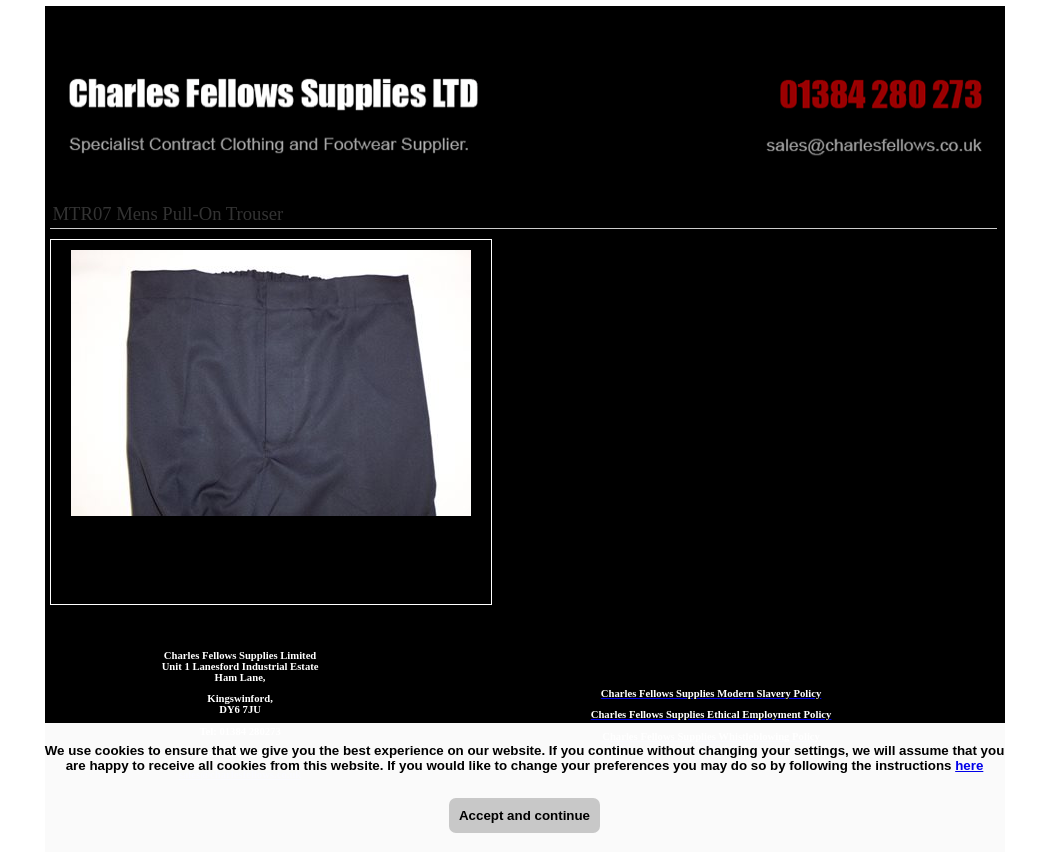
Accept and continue (524, 815)
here (969, 765)
